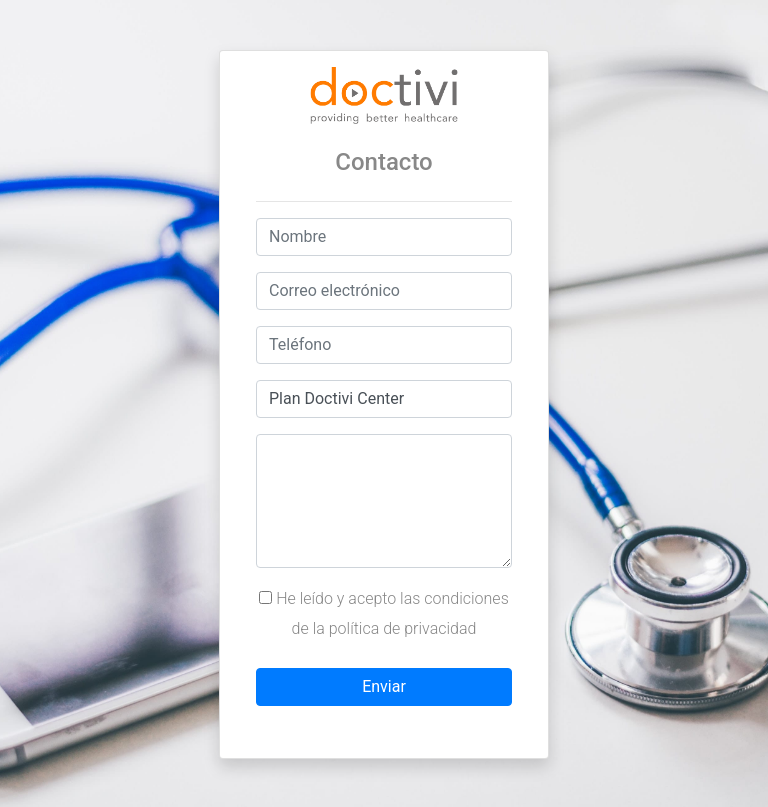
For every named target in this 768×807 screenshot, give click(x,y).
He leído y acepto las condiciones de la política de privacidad (384, 613)
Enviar (384, 686)
